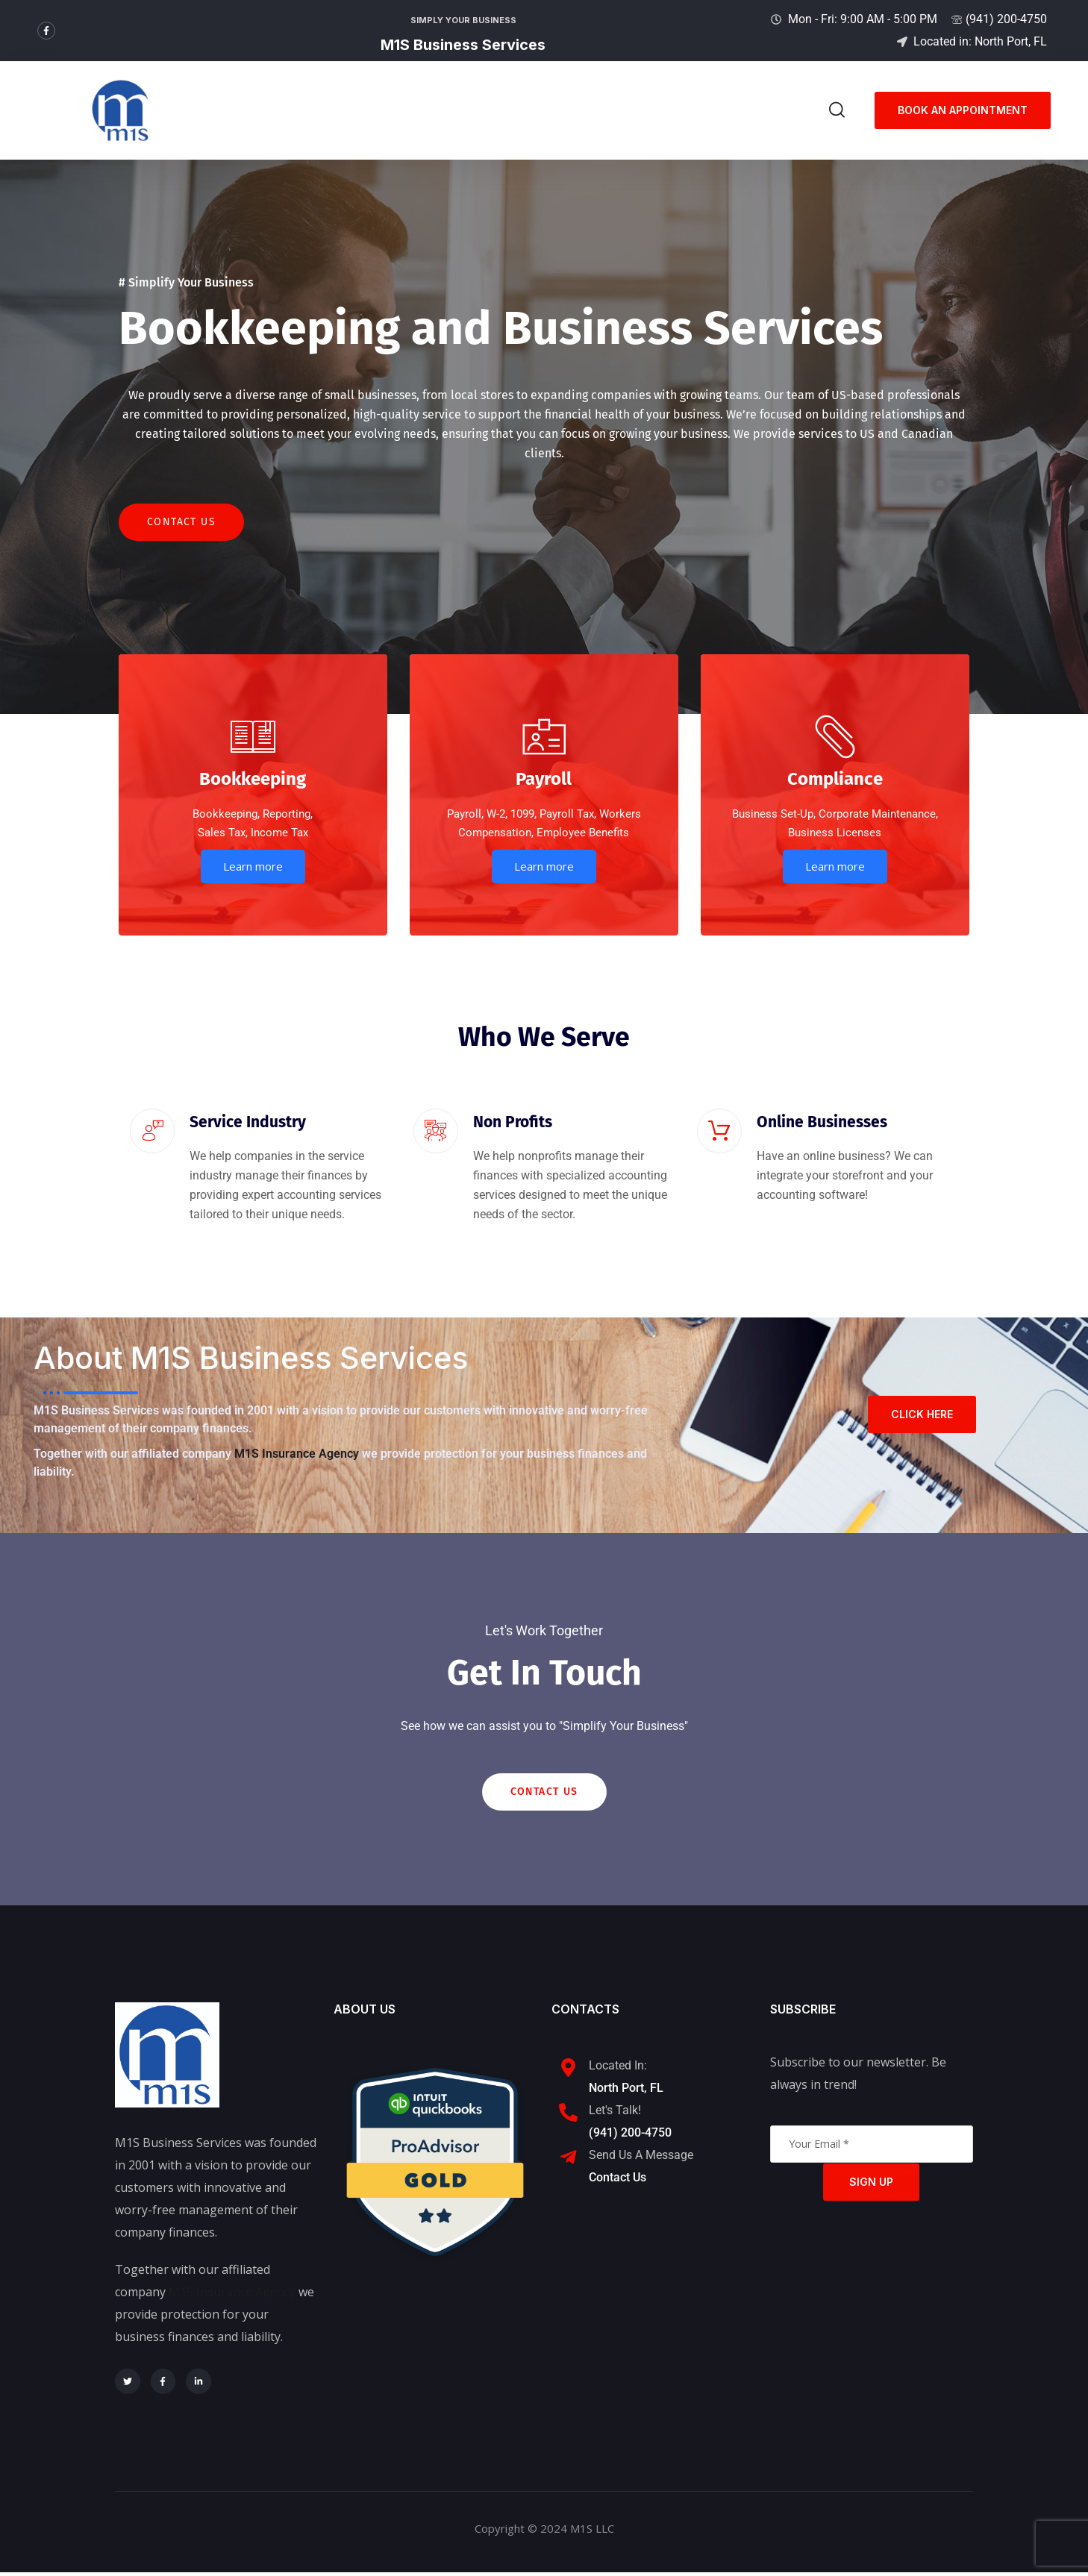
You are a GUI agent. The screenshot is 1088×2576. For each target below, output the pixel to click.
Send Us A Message (641, 2159)
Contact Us (181, 524)
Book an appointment (963, 110)
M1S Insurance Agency (296, 1457)
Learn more (253, 868)
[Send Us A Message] (568, 2161)
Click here (922, 1416)
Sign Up (871, 2184)
